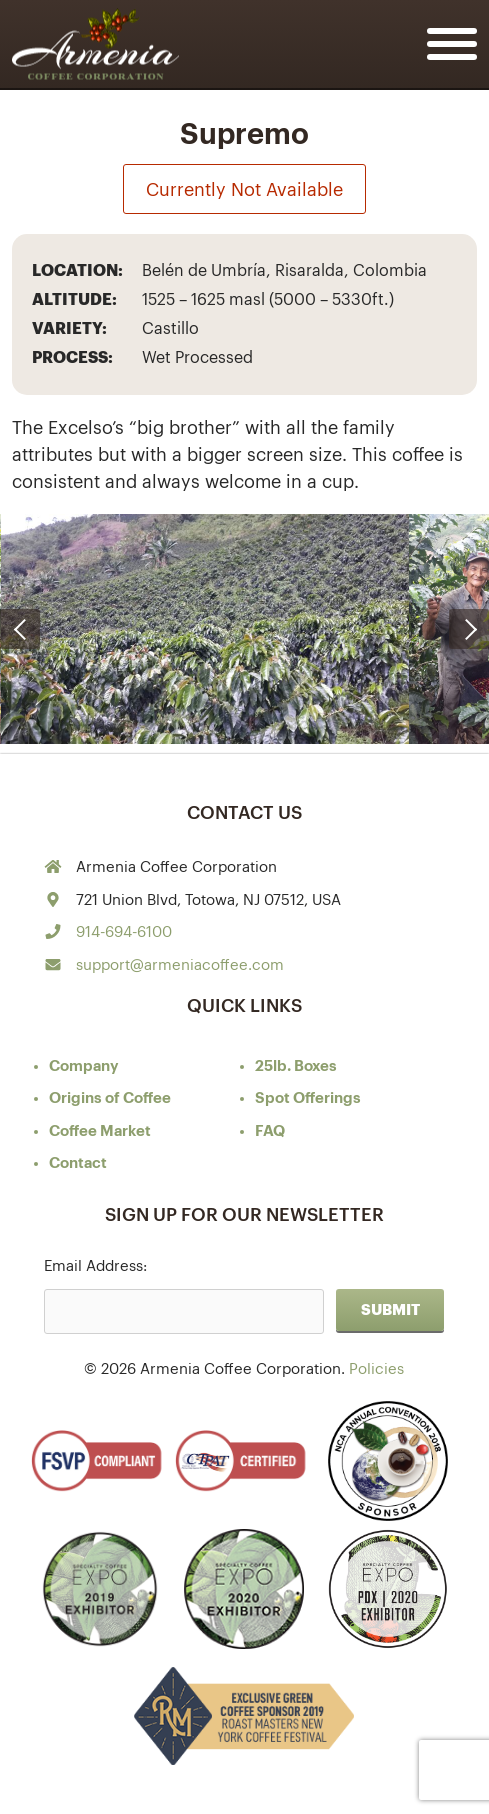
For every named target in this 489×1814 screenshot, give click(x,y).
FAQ (270, 1131)
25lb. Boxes (296, 1066)
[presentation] (20, 629)
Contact (78, 1163)
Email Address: (95, 1266)
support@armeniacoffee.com (180, 965)
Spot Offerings (308, 1098)
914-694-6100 (124, 932)
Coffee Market (100, 1131)
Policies (376, 1369)
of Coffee (110, 1098)
